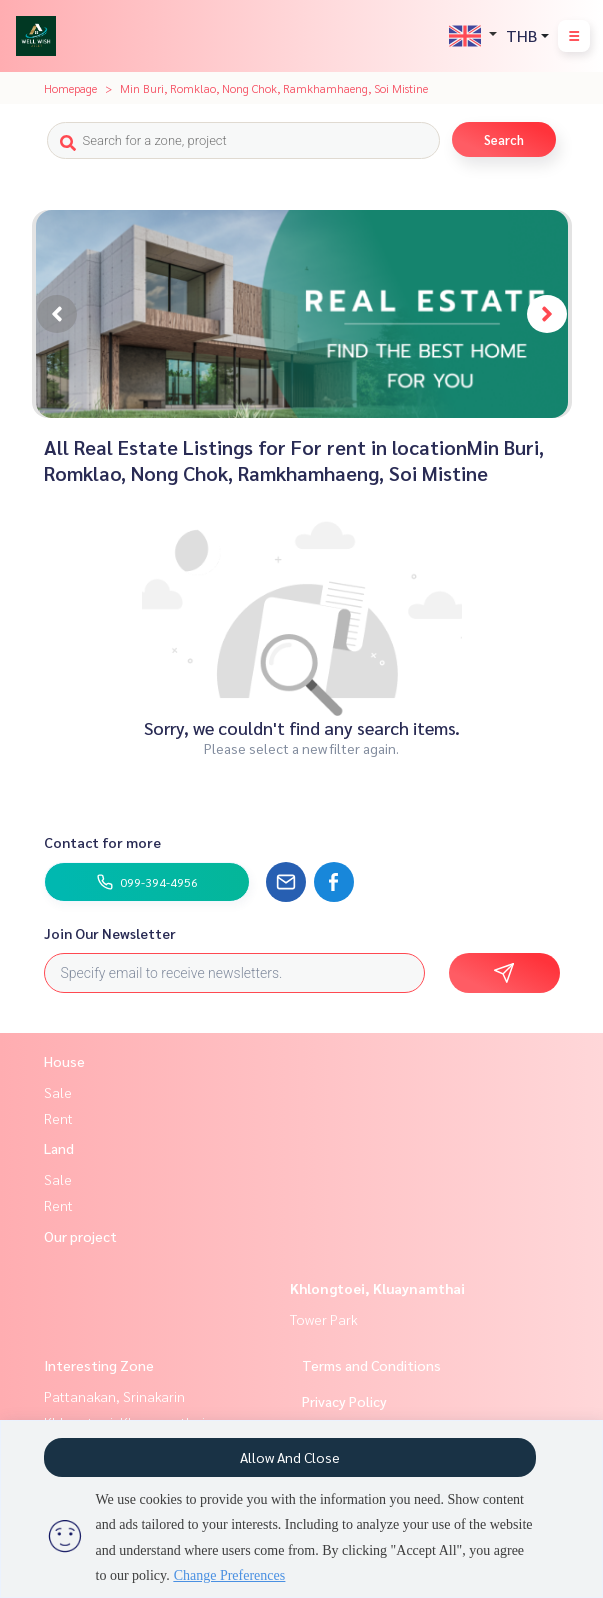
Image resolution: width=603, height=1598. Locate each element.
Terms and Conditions (371, 1365)
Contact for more (102, 842)
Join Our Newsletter (110, 933)
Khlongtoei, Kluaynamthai (377, 1288)
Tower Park (324, 1319)
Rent (58, 1118)
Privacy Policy (344, 1401)
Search (504, 139)
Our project (80, 1236)
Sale (58, 1092)
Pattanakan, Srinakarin (114, 1396)
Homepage (70, 88)
